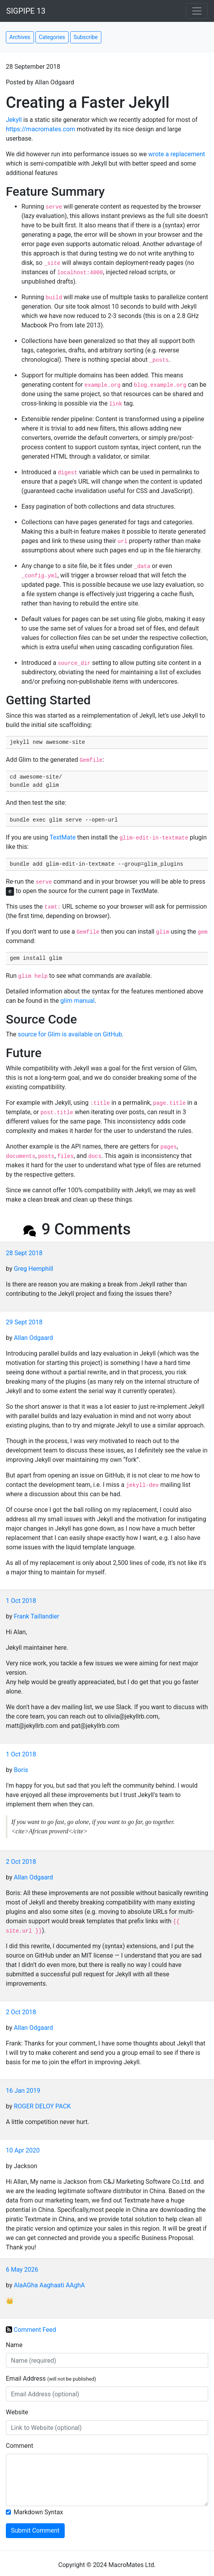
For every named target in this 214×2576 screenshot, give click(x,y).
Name (14, 2345)
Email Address (51, 2378)
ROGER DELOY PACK (42, 2106)
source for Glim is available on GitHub (70, 1034)
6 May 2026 (22, 2269)
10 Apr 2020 (23, 2150)
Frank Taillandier (36, 1616)
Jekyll (14, 119)
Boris (21, 1770)
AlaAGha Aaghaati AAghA (49, 2285)
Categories (52, 37)
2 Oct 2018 (21, 1861)
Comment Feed (35, 2329)
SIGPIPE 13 (25, 11)
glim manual (77, 1000)
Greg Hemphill (33, 1268)
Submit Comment (35, 2530)
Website (17, 2412)
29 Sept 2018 (24, 1322)
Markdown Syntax (38, 2512)
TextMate (63, 837)
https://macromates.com (40, 129)
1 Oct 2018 (21, 1600)
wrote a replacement (176, 154)
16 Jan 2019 (23, 2090)
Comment (19, 2445)
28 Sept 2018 (24, 1253)
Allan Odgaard (33, 1338)
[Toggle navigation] (197, 11)
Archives (19, 37)
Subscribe (86, 37)
